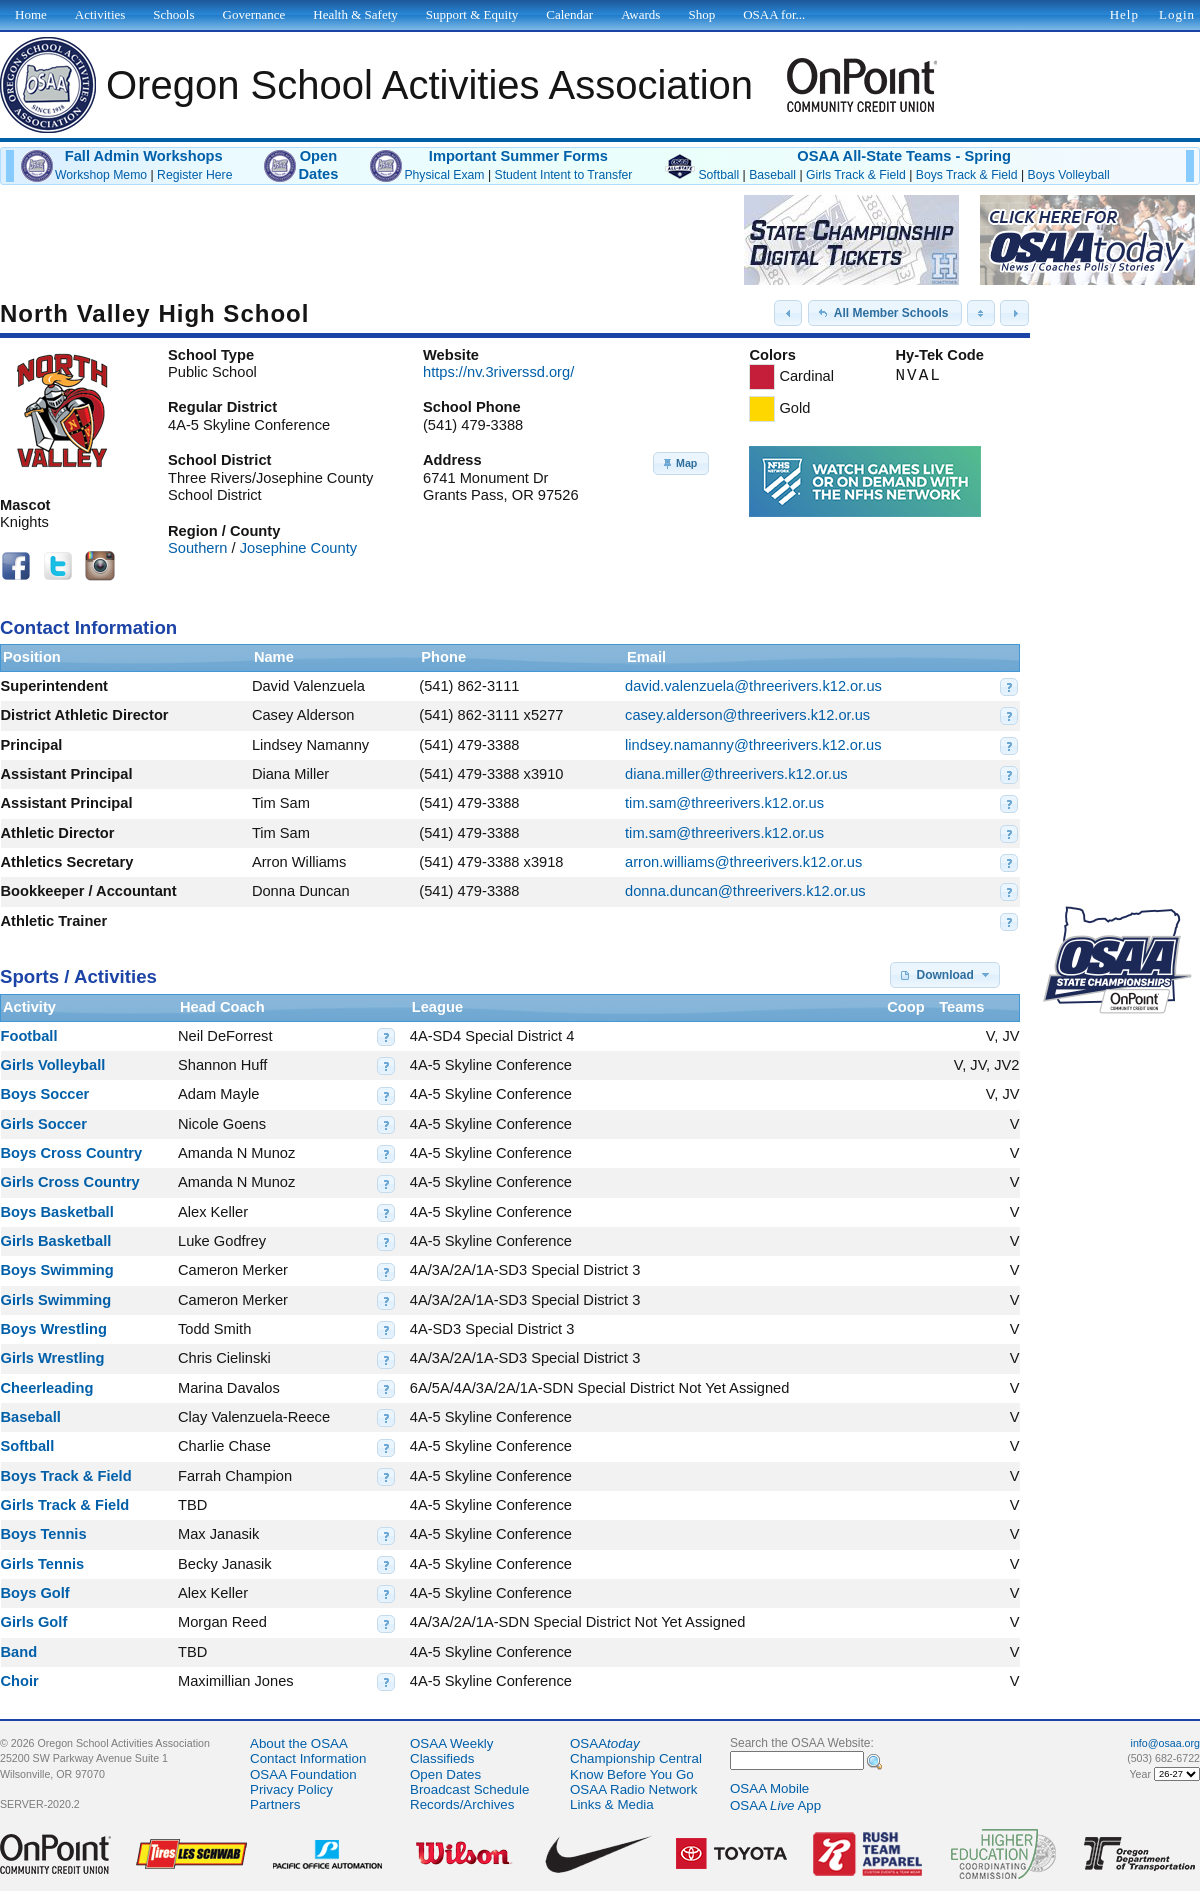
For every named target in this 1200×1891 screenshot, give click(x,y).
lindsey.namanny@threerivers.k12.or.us (753, 745)
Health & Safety (355, 14)
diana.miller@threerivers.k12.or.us (736, 774)
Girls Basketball (56, 1241)
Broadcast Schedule (469, 1789)
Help (1124, 14)
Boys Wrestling (54, 1329)
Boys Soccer (45, 1094)
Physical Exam (444, 175)
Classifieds (442, 1758)
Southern (197, 548)
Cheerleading (47, 1388)
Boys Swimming (57, 1270)
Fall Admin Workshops (144, 156)
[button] (788, 313)
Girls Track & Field (856, 175)
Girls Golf (34, 1622)
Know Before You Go (632, 1774)
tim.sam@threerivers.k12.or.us (724, 803)
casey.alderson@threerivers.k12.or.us (747, 715)
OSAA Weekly (451, 1743)
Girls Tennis (43, 1564)
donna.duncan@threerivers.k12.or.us (745, 891)
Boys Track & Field (967, 175)
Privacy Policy (291, 1789)
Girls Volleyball (53, 1065)
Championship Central (636, 1758)
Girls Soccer (44, 1124)
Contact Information (308, 1758)
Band (19, 1652)
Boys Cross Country (72, 1153)
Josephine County (298, 548)
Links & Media (612, 1804)
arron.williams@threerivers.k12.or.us (743, 862)
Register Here (194, 175)
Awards (640, 14)
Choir (20, 1681)
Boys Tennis (44, 1534)
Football (29, 1036)
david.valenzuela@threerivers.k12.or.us (753, 686)
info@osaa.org (1165, 1743)
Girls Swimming (56, 1300)
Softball (718, 175)
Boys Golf (35, 1593)
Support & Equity (472, 14)
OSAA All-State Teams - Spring (904, 156)
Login (1177, 14)
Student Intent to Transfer (564, 175)
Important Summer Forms (518, 156)
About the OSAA (299, 1743)
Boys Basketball (57, 1212)
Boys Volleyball (1069, 175)
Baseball (772, 175)
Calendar (569, 14)
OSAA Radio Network (633, 1789)
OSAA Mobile (769, 1788)
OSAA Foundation (303, 1774)
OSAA (605, 1743)
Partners (275, 1804)
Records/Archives (462, 1804)
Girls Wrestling (53, 1358)
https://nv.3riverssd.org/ (498, 372)
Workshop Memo (101, 175)
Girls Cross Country (70, 1182)
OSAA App (775, 1805)
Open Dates (445, 1774)
